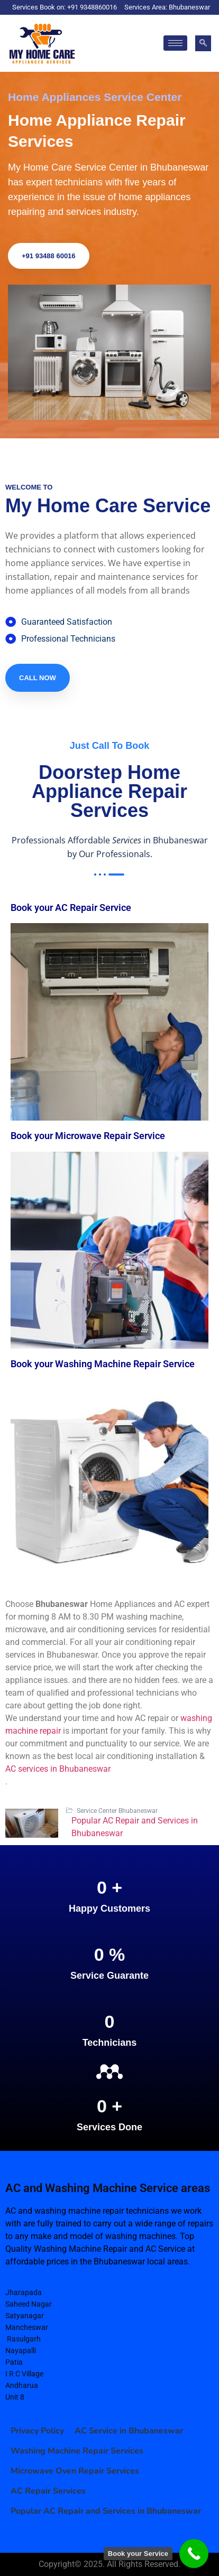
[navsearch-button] (203, 43)
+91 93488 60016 (49, 256)
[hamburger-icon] (175, 43)
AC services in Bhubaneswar (58, 1769)
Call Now (37, 678)
